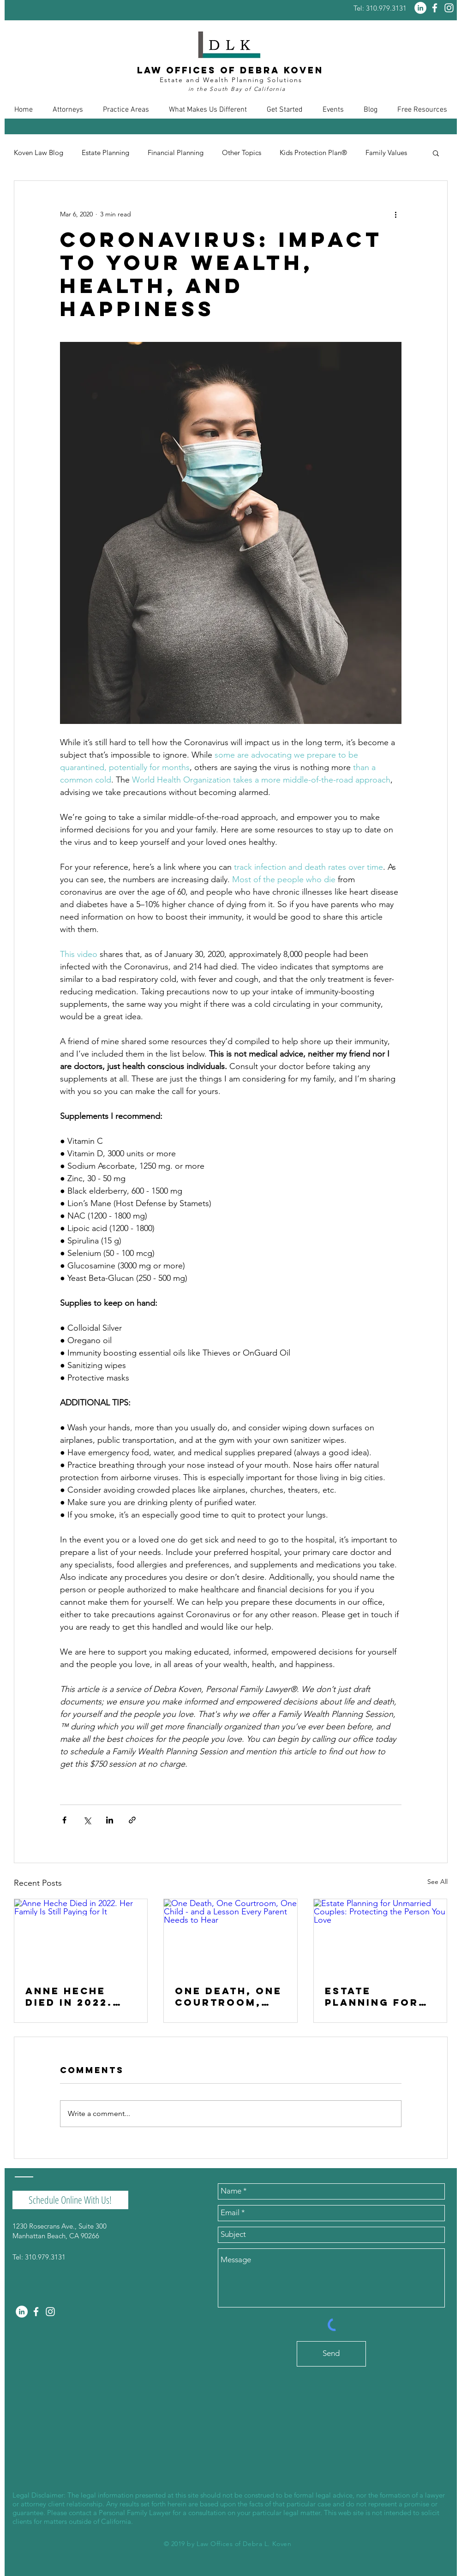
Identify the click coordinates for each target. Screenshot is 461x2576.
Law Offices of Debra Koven (230, 70)
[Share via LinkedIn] (109, 1820)
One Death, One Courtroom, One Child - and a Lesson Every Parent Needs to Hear (229, 1996)
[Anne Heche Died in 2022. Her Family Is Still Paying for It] (81, 1936)
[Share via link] (132, 1820)
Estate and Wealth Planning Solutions (231, 80)
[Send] (331, 2354)
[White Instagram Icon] (449, 8)
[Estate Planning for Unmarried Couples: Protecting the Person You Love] (380, 1936)
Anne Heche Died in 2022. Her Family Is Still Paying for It (70, 1996)
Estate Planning (105, 153)
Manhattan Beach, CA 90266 (55, 2235)
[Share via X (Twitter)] (87, 1820)
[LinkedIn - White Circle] (420, 8)
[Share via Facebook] (64, 1820)
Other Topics (241, 153)
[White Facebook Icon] (435, 8)
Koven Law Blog (38, 153)
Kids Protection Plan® (313, 153)
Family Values (386, 153)
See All (437, 1881)
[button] (68, 110)
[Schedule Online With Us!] (70, 2200)
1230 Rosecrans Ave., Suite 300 (59, 2226)
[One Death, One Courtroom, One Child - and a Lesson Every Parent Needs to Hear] (230, 1936)
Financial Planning (176, 153)
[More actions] (395, 214)
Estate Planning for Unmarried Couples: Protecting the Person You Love (379, 1996)
